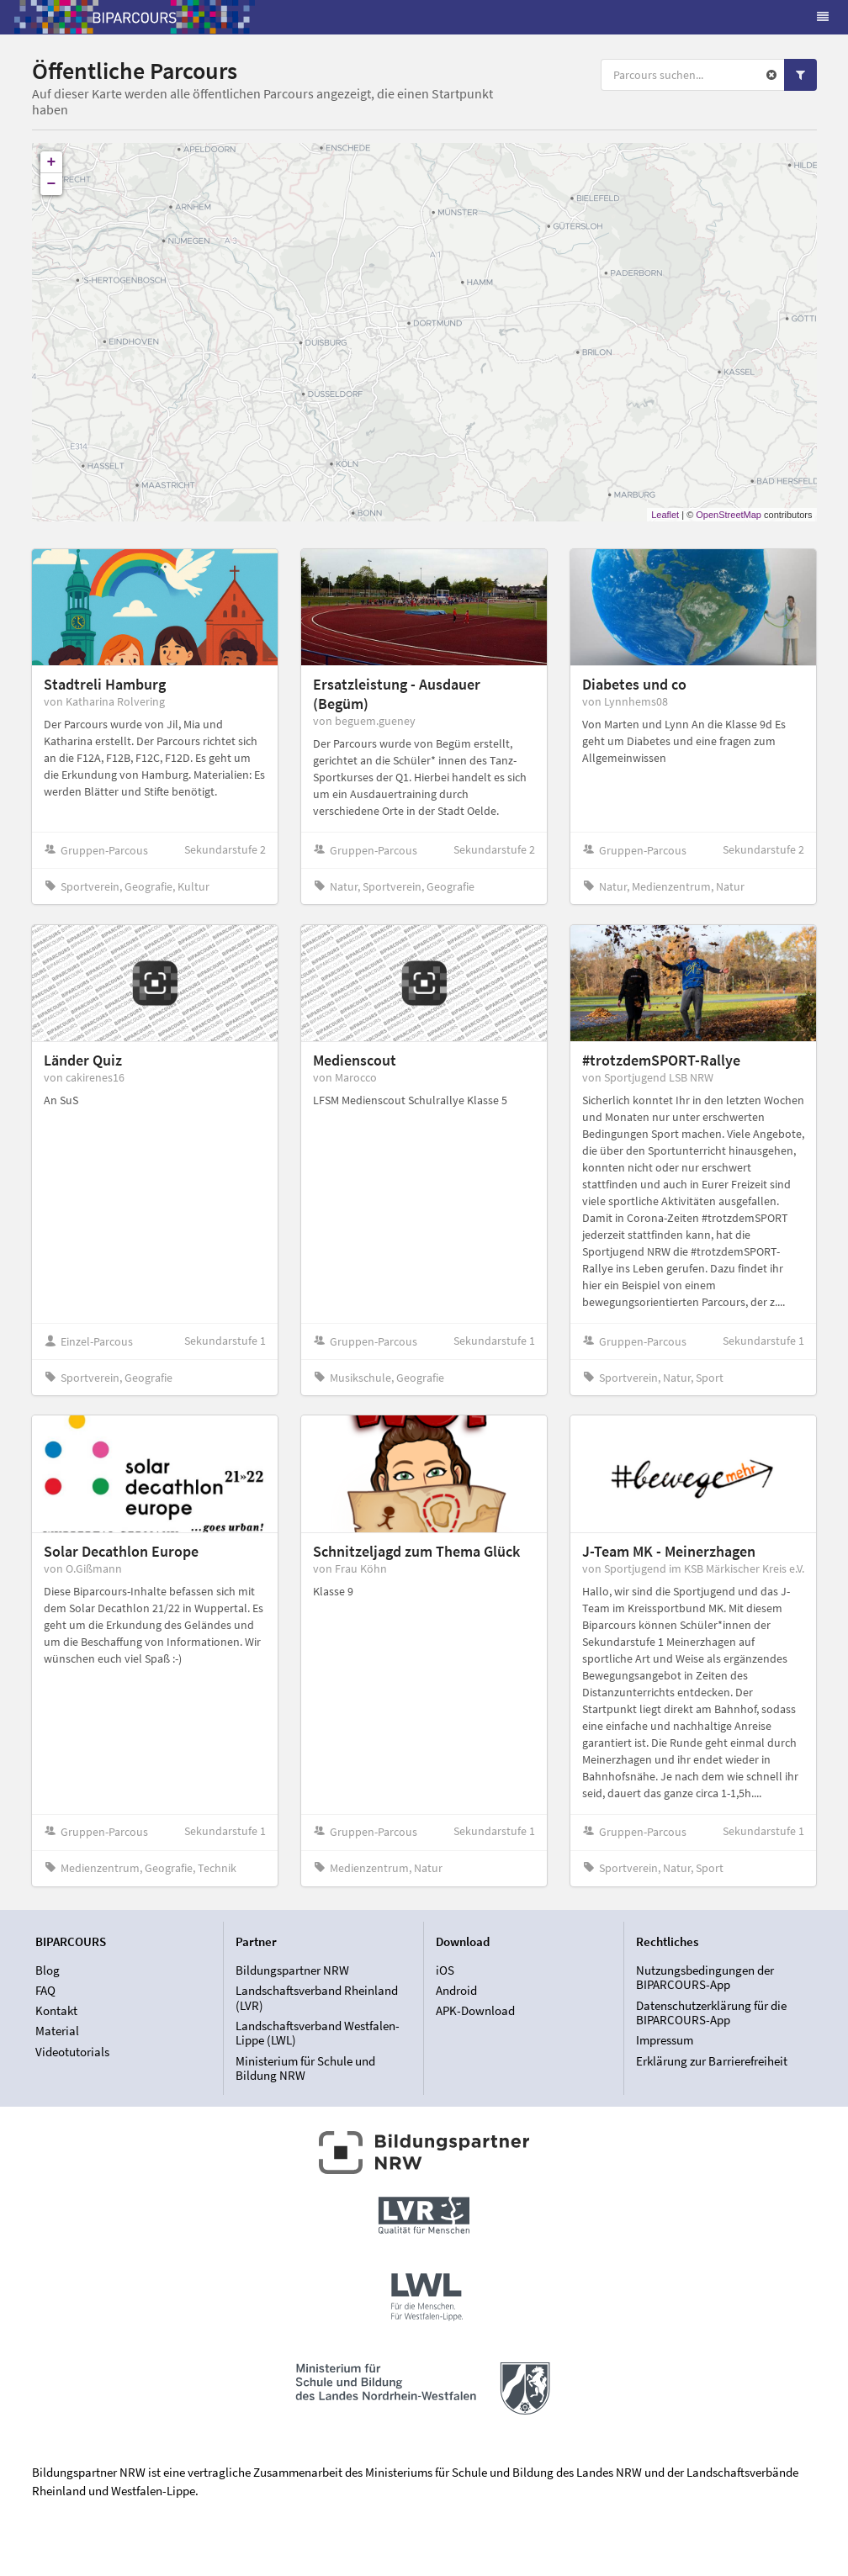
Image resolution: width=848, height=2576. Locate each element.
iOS (445, 1970)
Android (456, 1990)
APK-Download (475, 2010)
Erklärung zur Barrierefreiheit (711, 2061)
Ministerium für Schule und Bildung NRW (305, 2068)
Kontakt (56, 2010)
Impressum (664, 2040)
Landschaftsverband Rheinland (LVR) (317, 1997)
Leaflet (665, 515)
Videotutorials (72, 2052)
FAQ (45, 1990)
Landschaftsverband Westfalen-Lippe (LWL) (318, 2033)
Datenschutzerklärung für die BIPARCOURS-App (711, 2013)
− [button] (51, 184)
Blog (47, 1970)
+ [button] (51, 162)
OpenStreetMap (728, 515)
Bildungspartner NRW (292, 1970)
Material (57, 2031)
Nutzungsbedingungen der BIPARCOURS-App (705, 1978)
